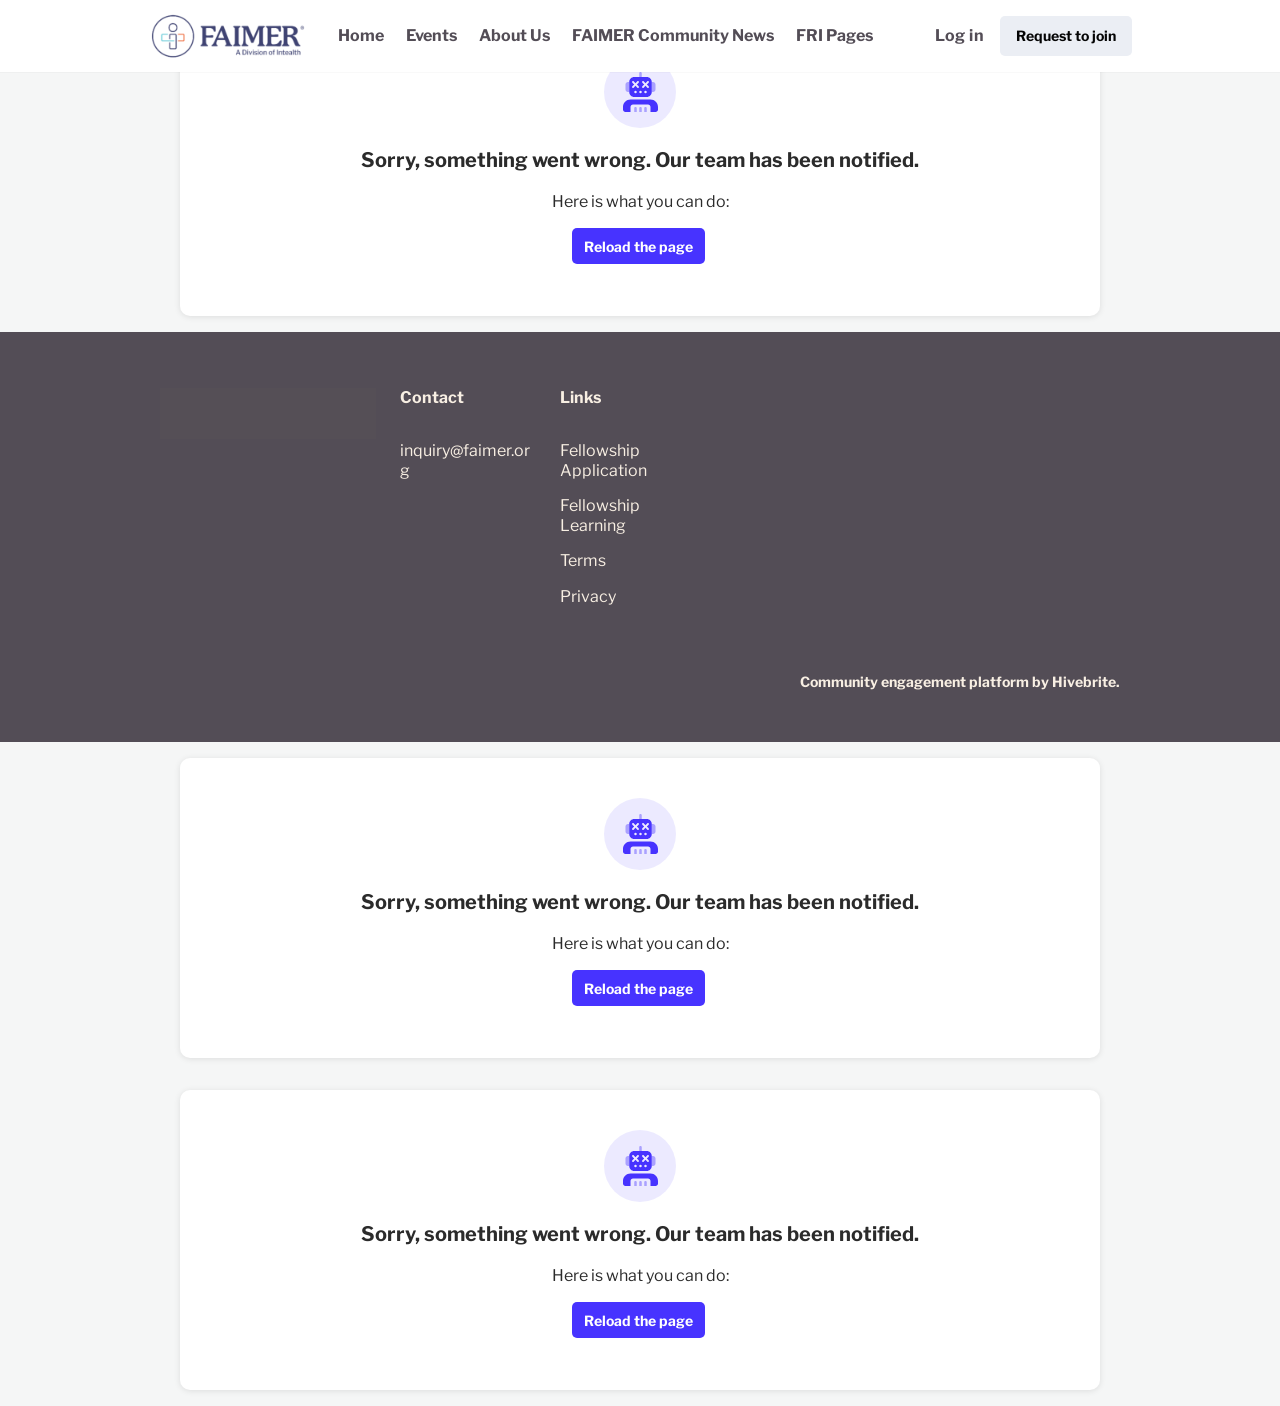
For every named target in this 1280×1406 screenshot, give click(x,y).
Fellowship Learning (600, 515)
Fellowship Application (603, 460)
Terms (583, 560)
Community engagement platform (914, 681)
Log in (959, 35)
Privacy (588, 596)
